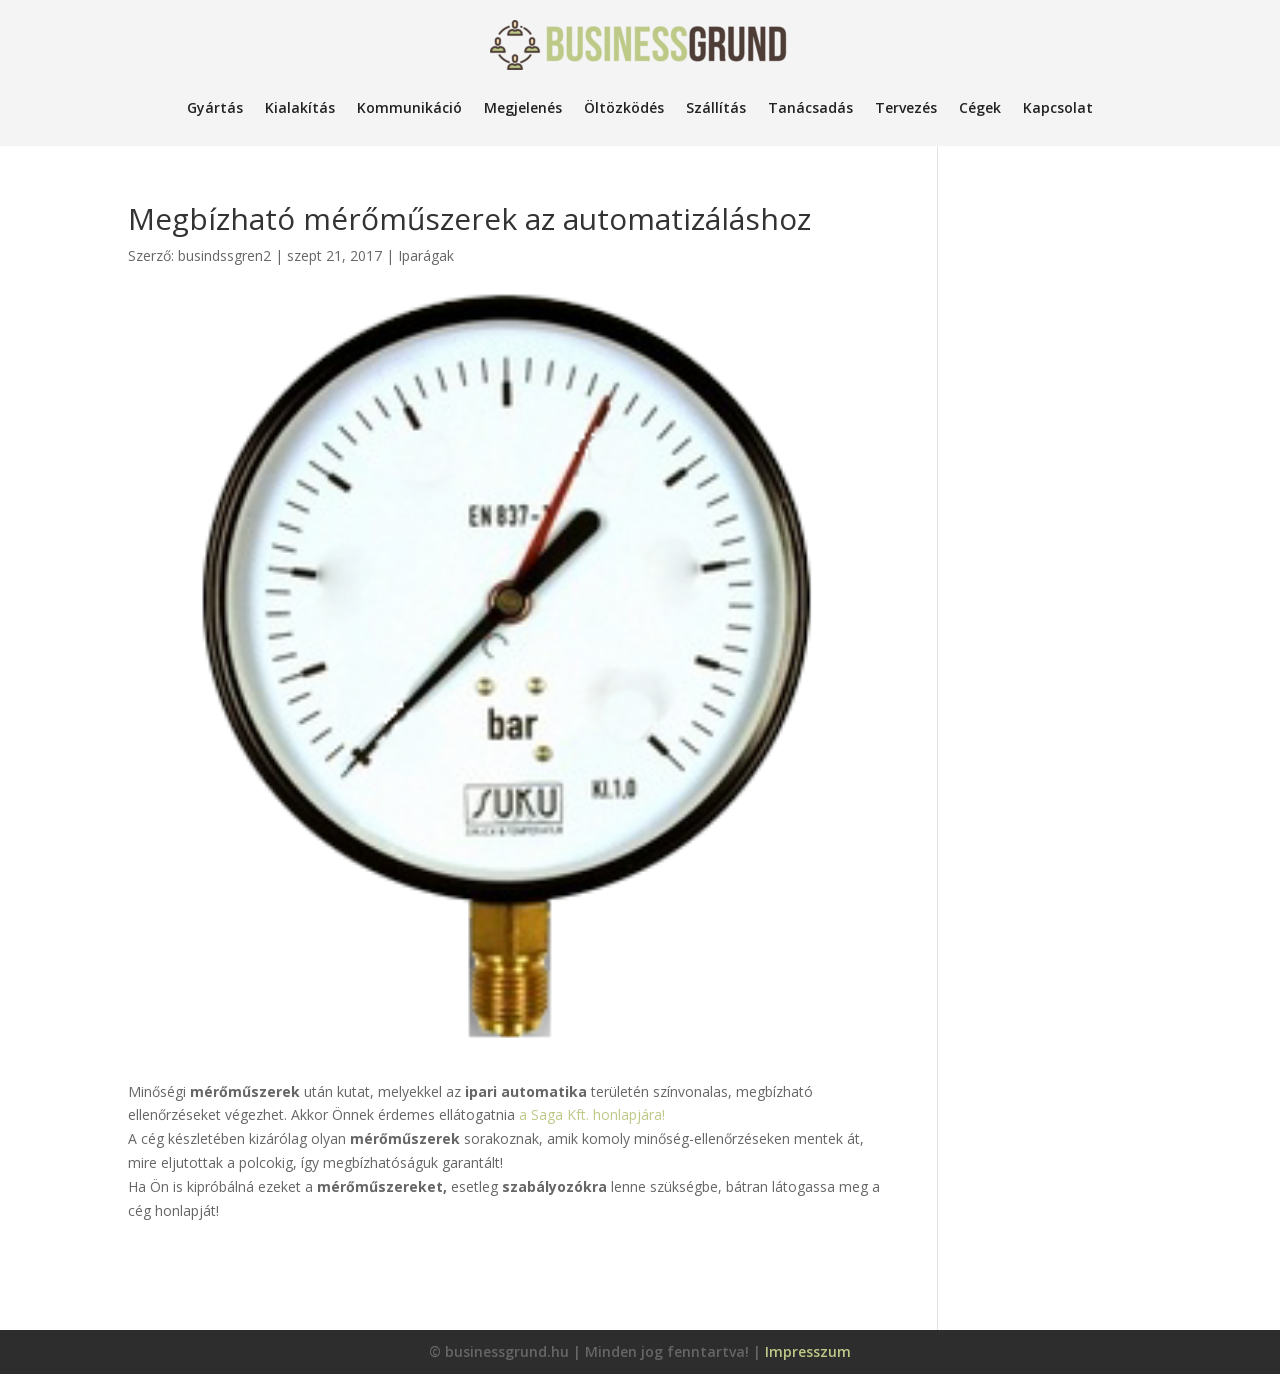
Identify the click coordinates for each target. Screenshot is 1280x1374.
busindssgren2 (224, 255)
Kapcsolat (1058, 107)
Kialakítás (300, 107)
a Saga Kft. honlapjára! (592, 1114)
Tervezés (906, 107)
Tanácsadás (810, 107)
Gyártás (215, 107)
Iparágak (426, 255)
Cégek (980, 107)
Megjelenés (523, 107)
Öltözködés (624, 107)
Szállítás (716, 107)
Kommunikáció (409, 107)
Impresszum (808, 1351)
